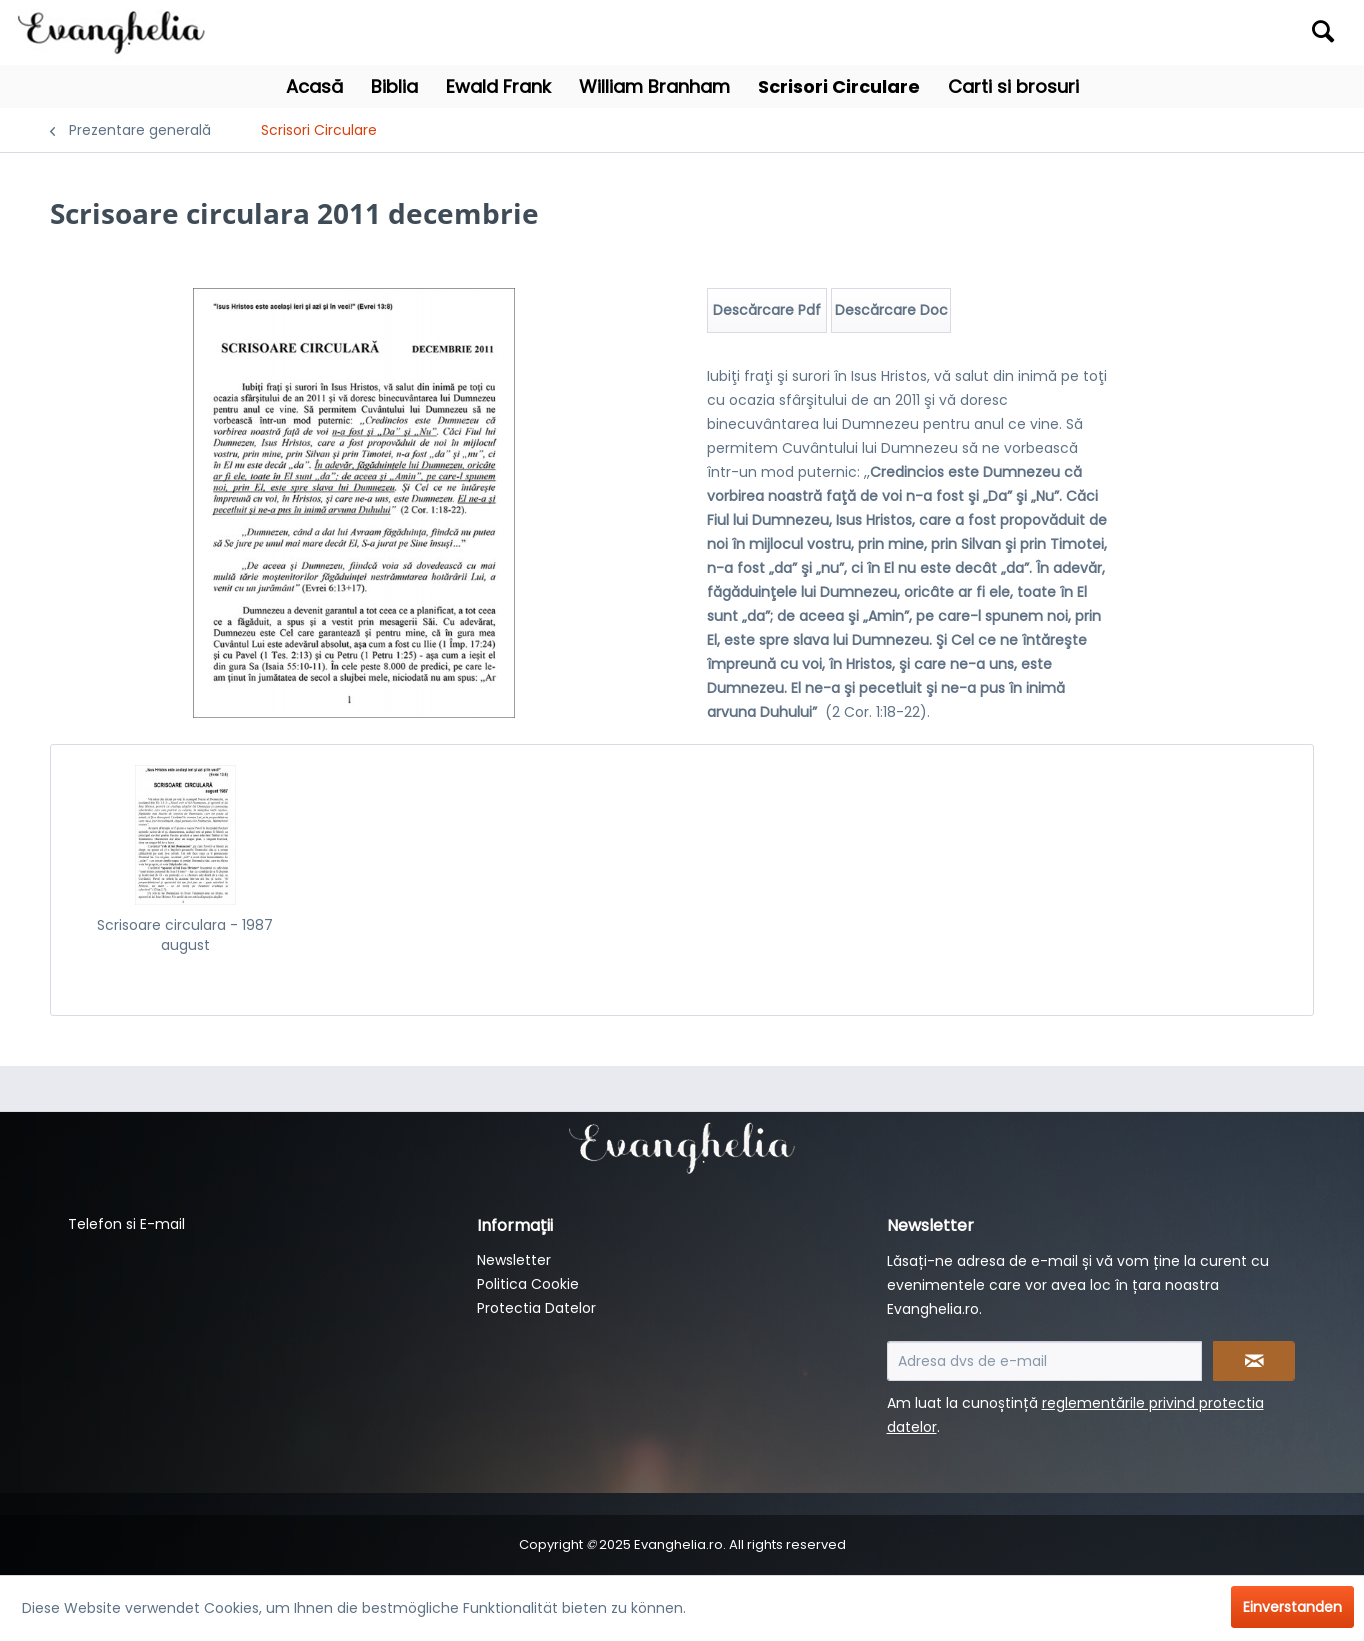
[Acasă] (314, 86)
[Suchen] (1323, 31)
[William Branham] (654, 86)
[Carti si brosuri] (1013, 86)
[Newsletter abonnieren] (1254, 1361)
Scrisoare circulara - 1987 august (185, 935)
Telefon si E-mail (126, 1224)
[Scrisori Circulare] (839, 86)
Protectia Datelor (536, 1308)
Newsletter (514, 1260)
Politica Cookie (528, 1284)
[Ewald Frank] (498, 86)
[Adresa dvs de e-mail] (1044, 1361)
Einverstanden (1292, 1607)
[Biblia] (394, 86)
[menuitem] (1180, 32)
